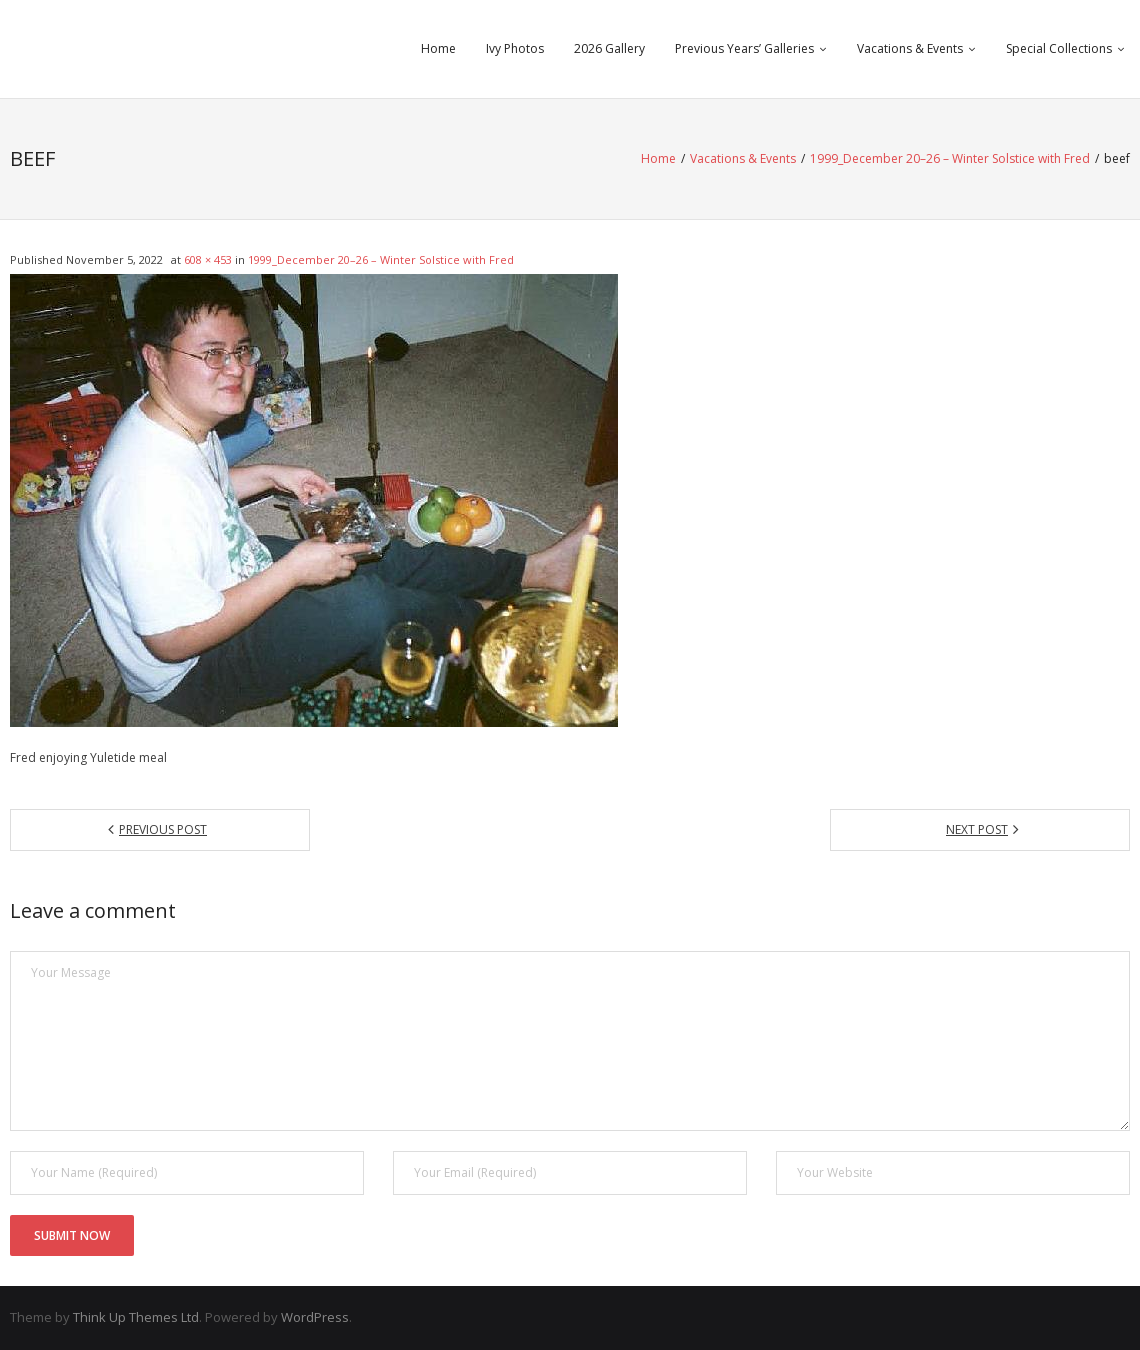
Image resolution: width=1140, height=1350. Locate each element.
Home (438, 48)
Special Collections (1059, 48)
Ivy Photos (515, 48)
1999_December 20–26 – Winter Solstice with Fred (950, 158)
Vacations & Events (910, 48)
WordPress (315, 1317)
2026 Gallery (609, 48)
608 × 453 (208, 259)
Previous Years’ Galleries (744, 48)
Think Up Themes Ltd (136, 1317)
